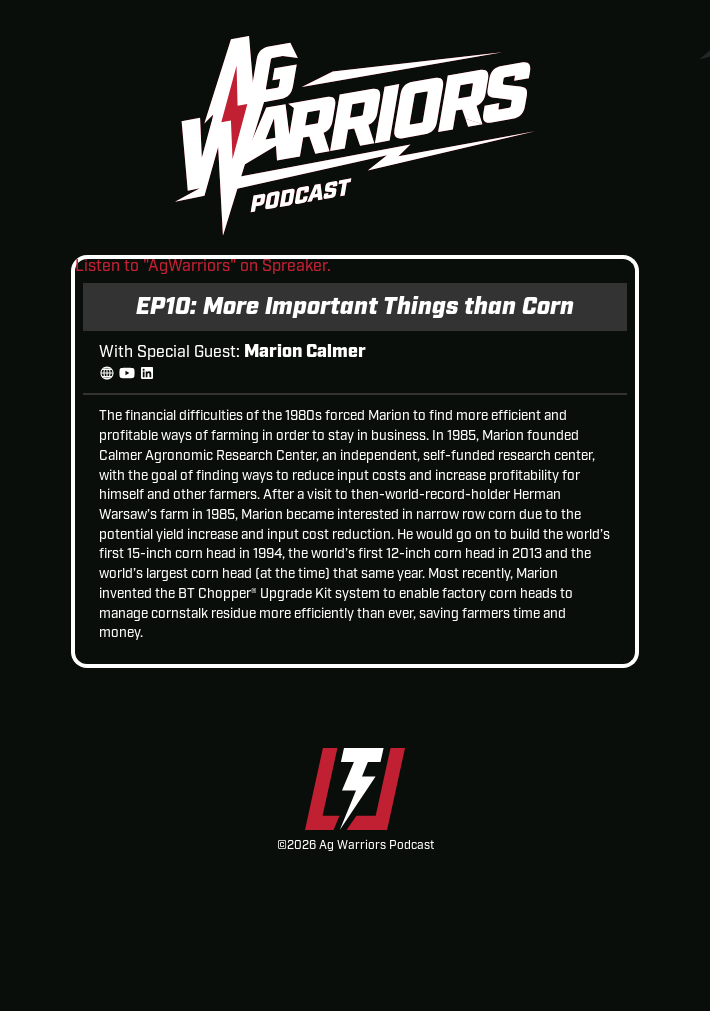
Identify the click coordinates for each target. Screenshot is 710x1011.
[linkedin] (147, 375)
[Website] (107, 375)
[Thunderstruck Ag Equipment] (355, 792)
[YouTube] (127, 375)
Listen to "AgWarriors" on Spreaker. (203, 266)
